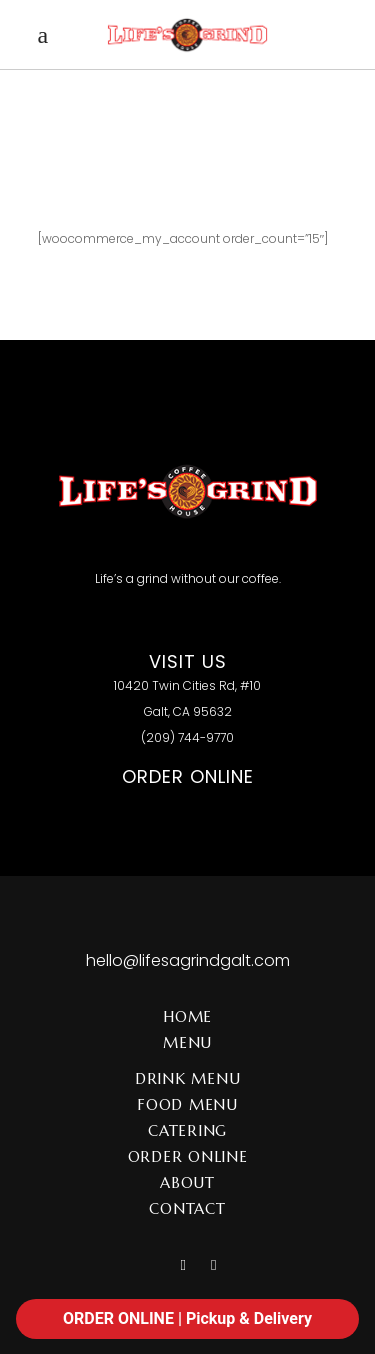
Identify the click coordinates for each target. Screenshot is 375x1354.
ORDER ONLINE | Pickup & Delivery (187, 1318)
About (187, 1182)
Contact (187, 1208)
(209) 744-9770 (187, 737)
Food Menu (187, 1104)
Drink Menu (188, 1078)
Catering (187, 1130)
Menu (187, 1042)
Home (187, 1016)
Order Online (188, 1156)
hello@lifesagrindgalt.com (188, 960)
